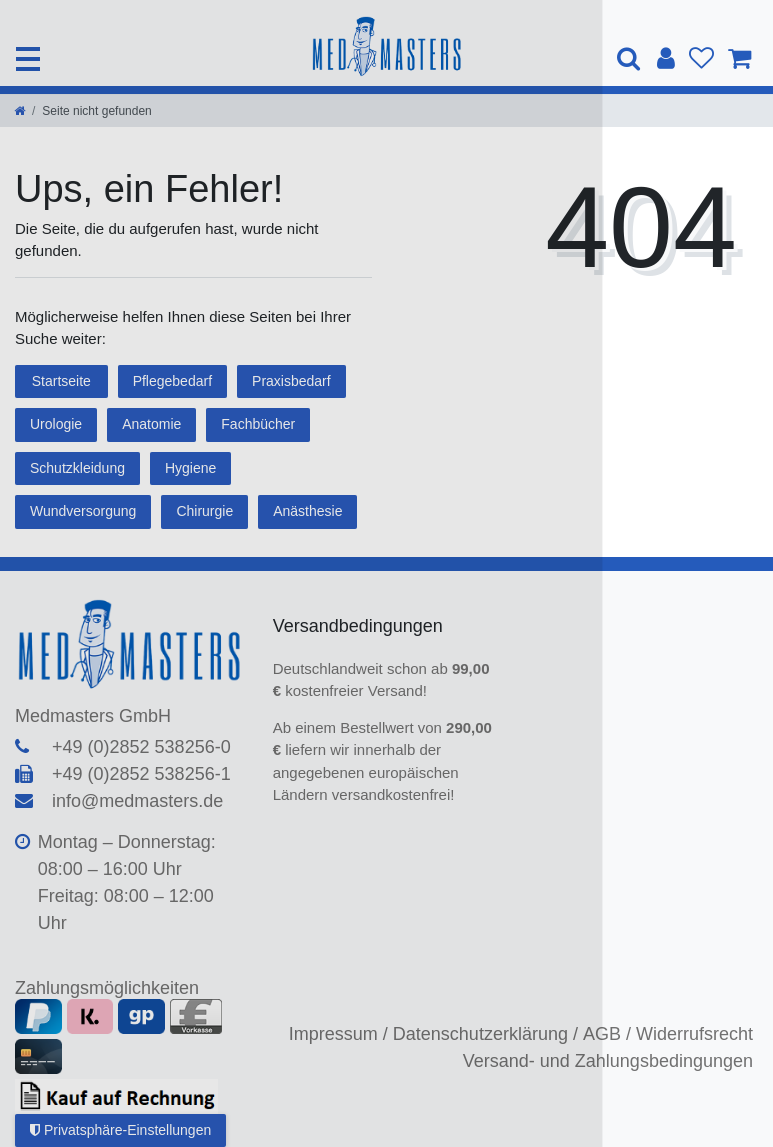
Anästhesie (307, 511)
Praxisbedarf (291, 381)
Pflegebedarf (172, 381)
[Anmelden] (666, 59)
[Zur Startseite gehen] (19, 111)
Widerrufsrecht (694, 1034)
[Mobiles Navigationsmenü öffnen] (28, 59)
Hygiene (190, 468)
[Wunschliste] (701, 59)
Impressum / (338, 1034)
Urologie (56, 424)
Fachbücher (258, 424)
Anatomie (151, 424)
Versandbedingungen (360, 626)
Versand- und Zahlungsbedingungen (608, 1061)
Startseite (61, 381)
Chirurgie (204, 511)
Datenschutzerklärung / (485, 1034)
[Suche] (630, 58)
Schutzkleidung (77, 468)
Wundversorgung (83, 511)
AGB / (607, 1034)
